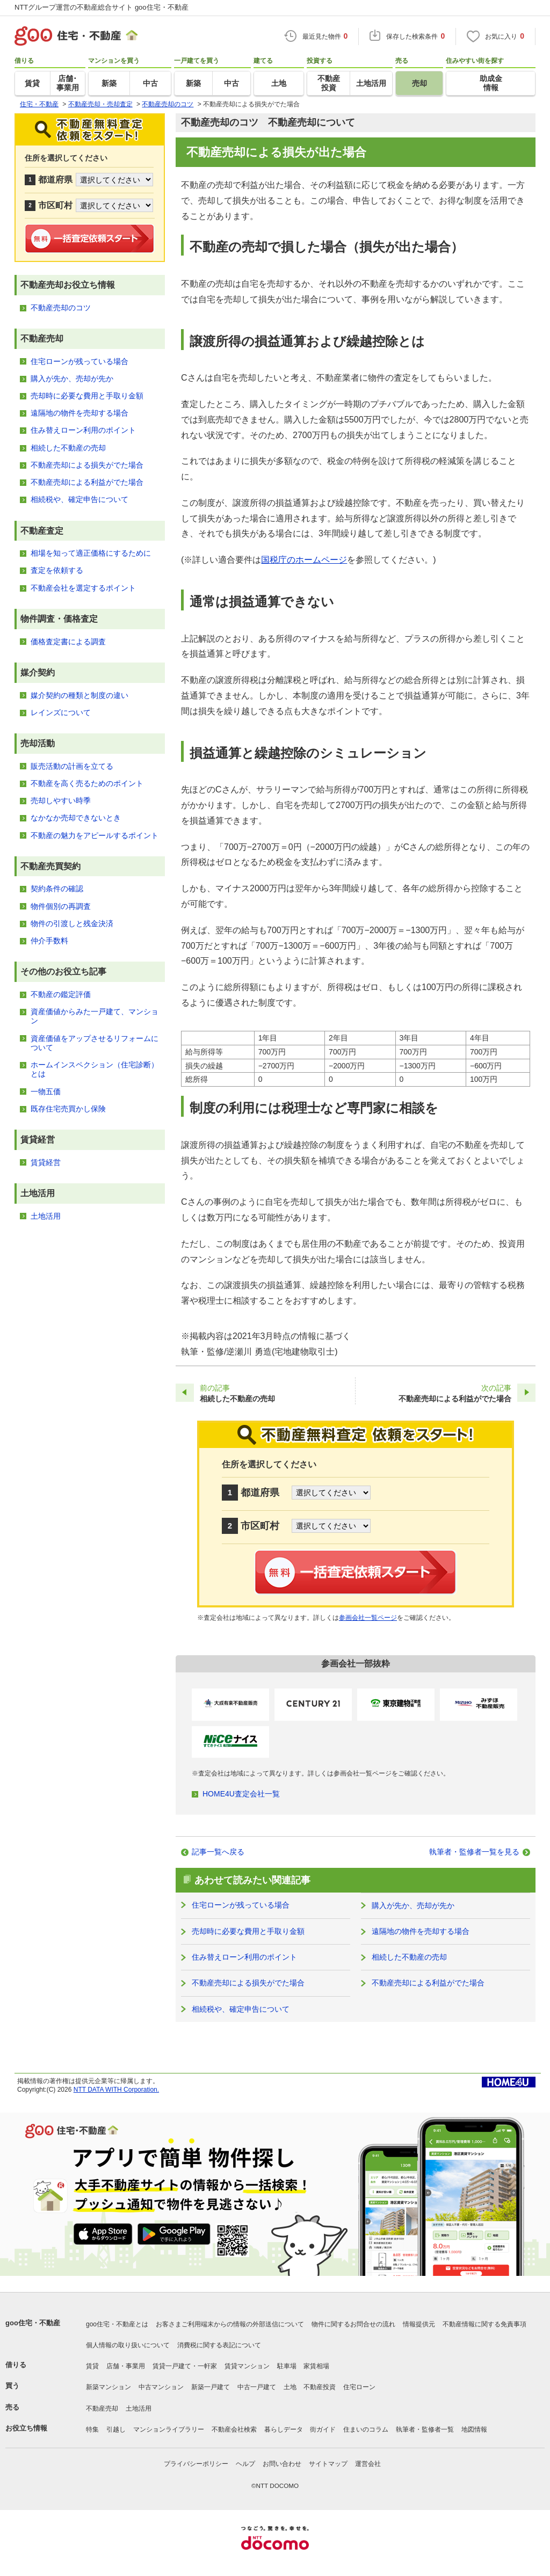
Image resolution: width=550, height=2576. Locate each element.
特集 (92, 2429)
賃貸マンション (247, 2366)
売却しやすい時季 (61, 800)
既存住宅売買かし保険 (68, 1108)
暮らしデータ (283, 2429)
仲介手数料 (49, 940)
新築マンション (108, 2387)
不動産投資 (319, 2387)
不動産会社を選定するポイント (83, 588)
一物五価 (46, 1091)
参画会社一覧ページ (368, 1617)
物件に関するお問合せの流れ (353, 2324)
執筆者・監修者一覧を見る (474, 1851)
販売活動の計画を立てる (72, 766)
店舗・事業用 (125, 2366)
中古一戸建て (256, 2387)
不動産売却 (102, 2408)
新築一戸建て (210, 2387)
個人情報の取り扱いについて (128, 2345)
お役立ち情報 (26, 2428)
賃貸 (92, 2366)
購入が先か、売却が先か (413, 1905)
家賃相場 (316, 2366)
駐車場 (286, 2366)
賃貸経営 (46, 1162)
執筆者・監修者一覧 (425, 2429)
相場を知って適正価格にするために (91, 553)
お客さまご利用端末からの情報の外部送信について (230, 2324)
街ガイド (323, 2429)
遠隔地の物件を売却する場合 (420, 1931)
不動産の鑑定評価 (61, 994)
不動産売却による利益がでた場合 (428, 1982)
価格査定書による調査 (68, 641)
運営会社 (368, 2464)
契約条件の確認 (57, 888)
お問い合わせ (282, 2464)
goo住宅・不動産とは (117, 2324)
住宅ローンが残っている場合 (241, 1905)
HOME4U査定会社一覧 (241, 1793)
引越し (116, 2429)
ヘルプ (245, 2464)
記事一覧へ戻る (218, 1851)
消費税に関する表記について (219, 2345)
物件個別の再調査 (61, 906)
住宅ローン (359, 2387)
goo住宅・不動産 (32, 2323)
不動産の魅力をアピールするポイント (94, 835)
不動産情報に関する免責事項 (484, 2324)
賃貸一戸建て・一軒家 (185, 2366)
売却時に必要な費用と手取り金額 (248, 1931)
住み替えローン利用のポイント (244, 1957)
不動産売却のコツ (61, 307)
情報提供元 (419, 2324)
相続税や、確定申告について (241, 2009)
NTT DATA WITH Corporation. (116, 2089)
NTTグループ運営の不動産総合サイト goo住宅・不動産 (102, 7)
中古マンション (161, 2387)
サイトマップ (328, 2464)
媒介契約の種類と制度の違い (79, 695)
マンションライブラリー (168, 2429)
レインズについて (61, 712)
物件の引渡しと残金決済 (72, 923)
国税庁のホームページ (304, 559)
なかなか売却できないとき (76, 817)
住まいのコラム (365, 2429)
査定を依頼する (57, 570)
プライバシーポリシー (196, 2464)
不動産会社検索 (234, 2429)
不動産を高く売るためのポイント (87, 783)
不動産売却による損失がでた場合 (248, 1982)
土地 (290, 2387)
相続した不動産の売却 (409, 1957)
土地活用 (46, 1216)
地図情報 (474, 2429)
